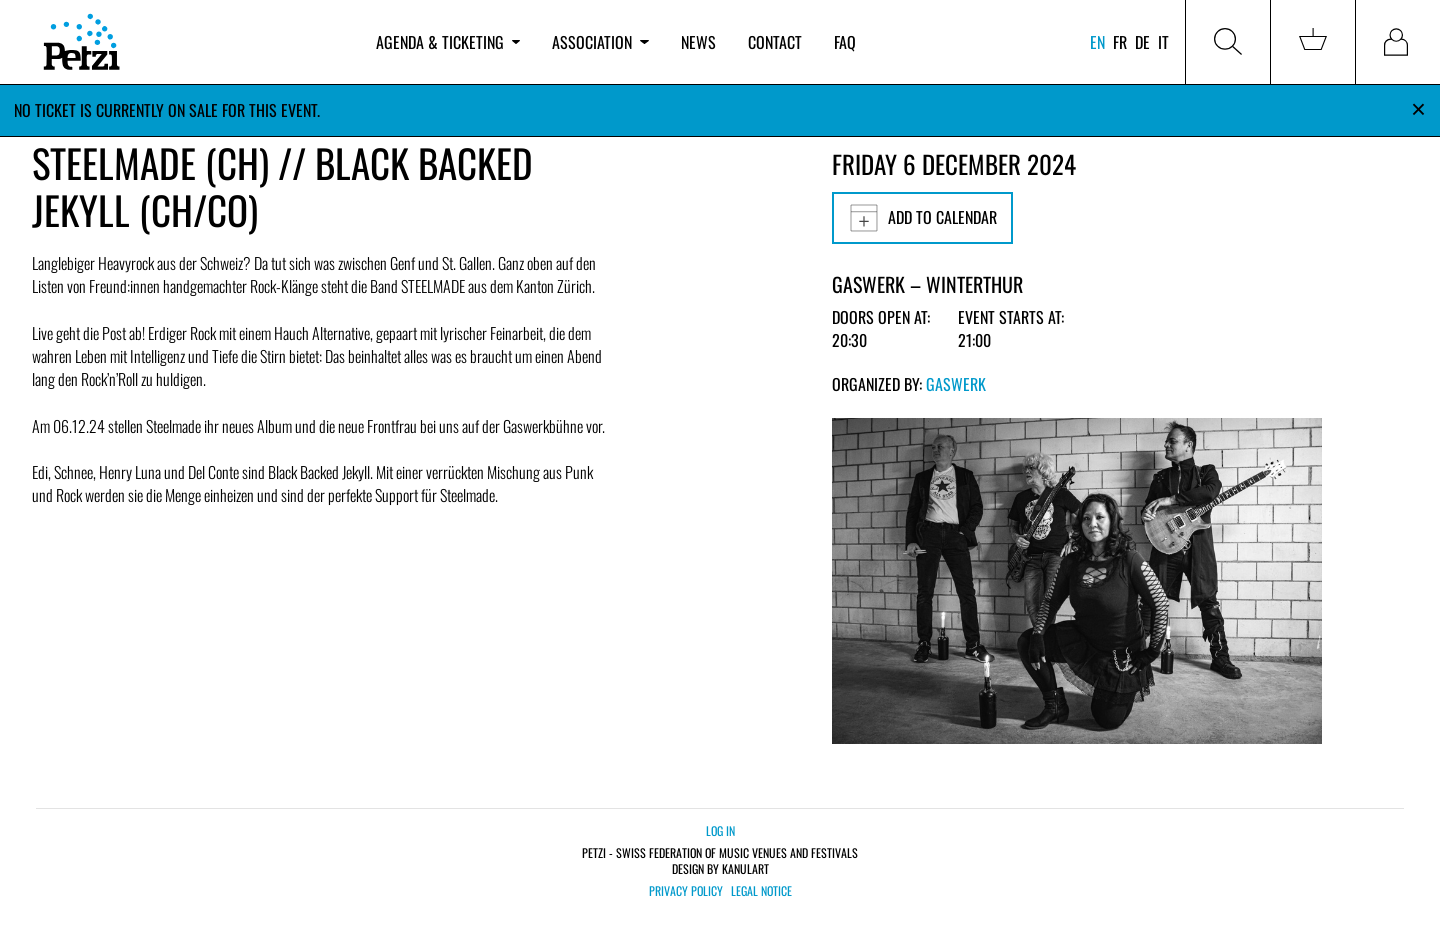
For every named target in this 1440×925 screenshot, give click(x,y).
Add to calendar (922, 218)
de (1142, 42)
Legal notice (761, 891)
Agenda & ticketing (448, 42)
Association (600, 42)
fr (1120, 42)
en (1097, 42)
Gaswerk (956, 384)
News (698, 42)
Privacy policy (686, 891)
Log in (720, 830)
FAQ (845, 42)
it (1163, 42)
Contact (775, 42)
